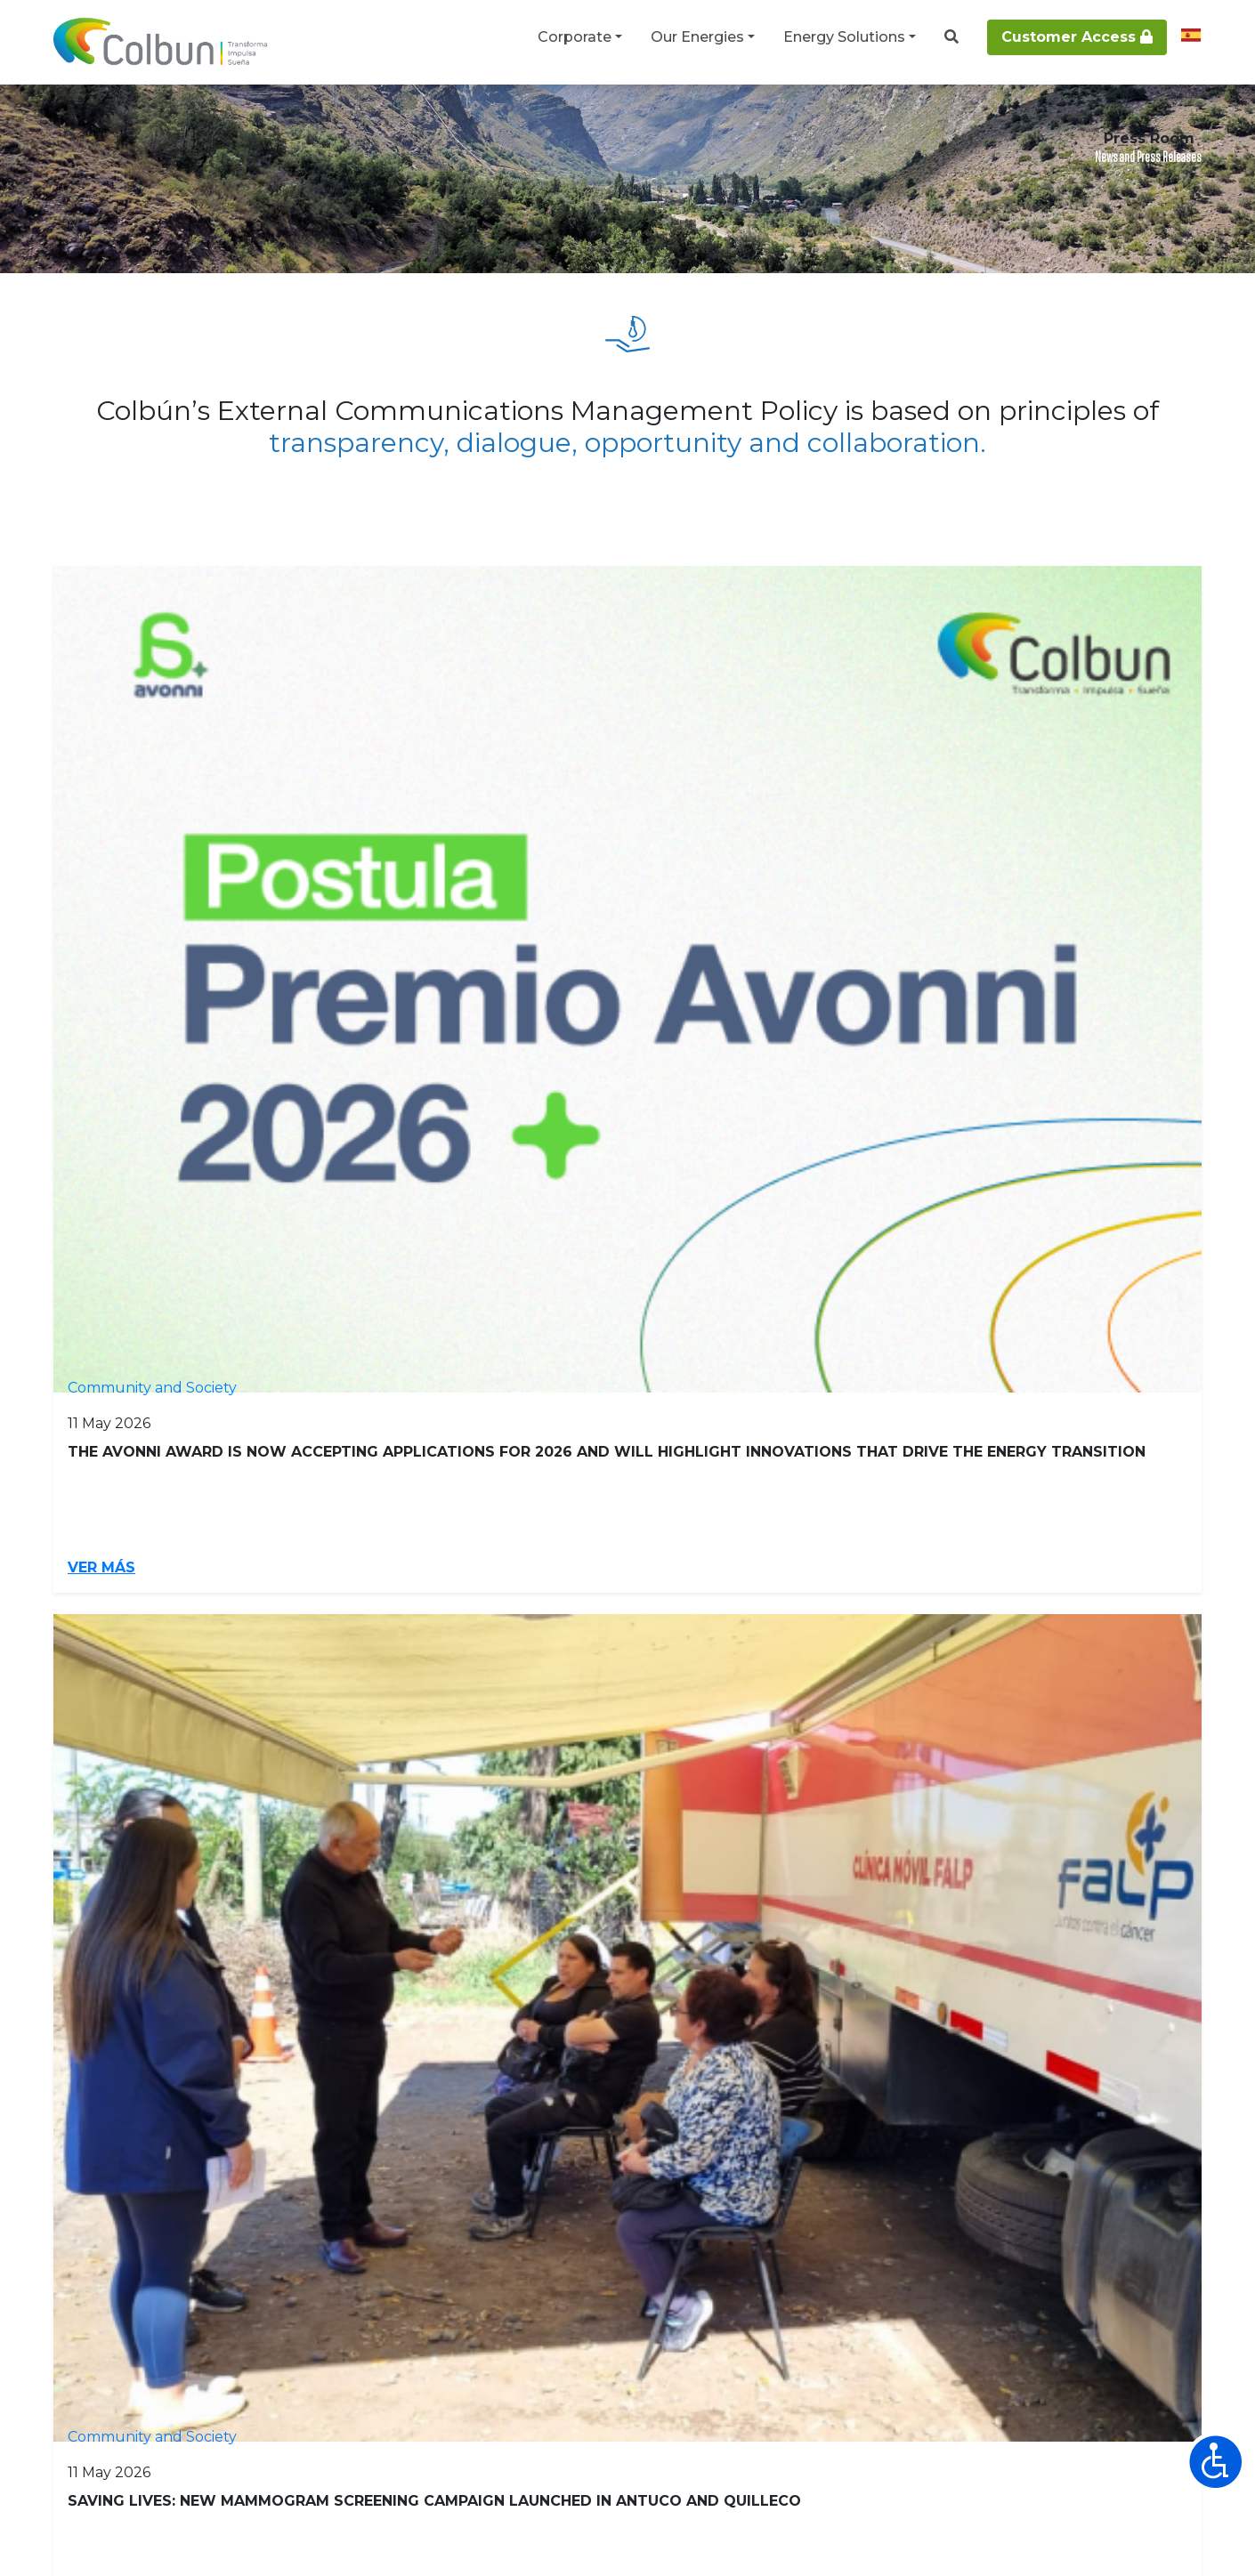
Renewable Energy (792, 1974)
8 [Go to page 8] (715, 1579)
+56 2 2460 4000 (737, 2310)
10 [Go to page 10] (813, 1579)
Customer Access (1077, 36)
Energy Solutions (844, 36)
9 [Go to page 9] (762, 1579)
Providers (418, 1974)
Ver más (104, 1041)
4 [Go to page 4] (527, 1579)
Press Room (208, 117)
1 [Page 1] (389, 1579)
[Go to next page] (861, 1579)
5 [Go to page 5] (575, 1579)
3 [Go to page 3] (480, 1579)
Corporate (574, 36)
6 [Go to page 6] (621, 1579)
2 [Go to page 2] (434, 1579)
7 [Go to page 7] (668, 1579)
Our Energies (697, 36)
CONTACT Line (900, 2310)
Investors (93, 1974)
